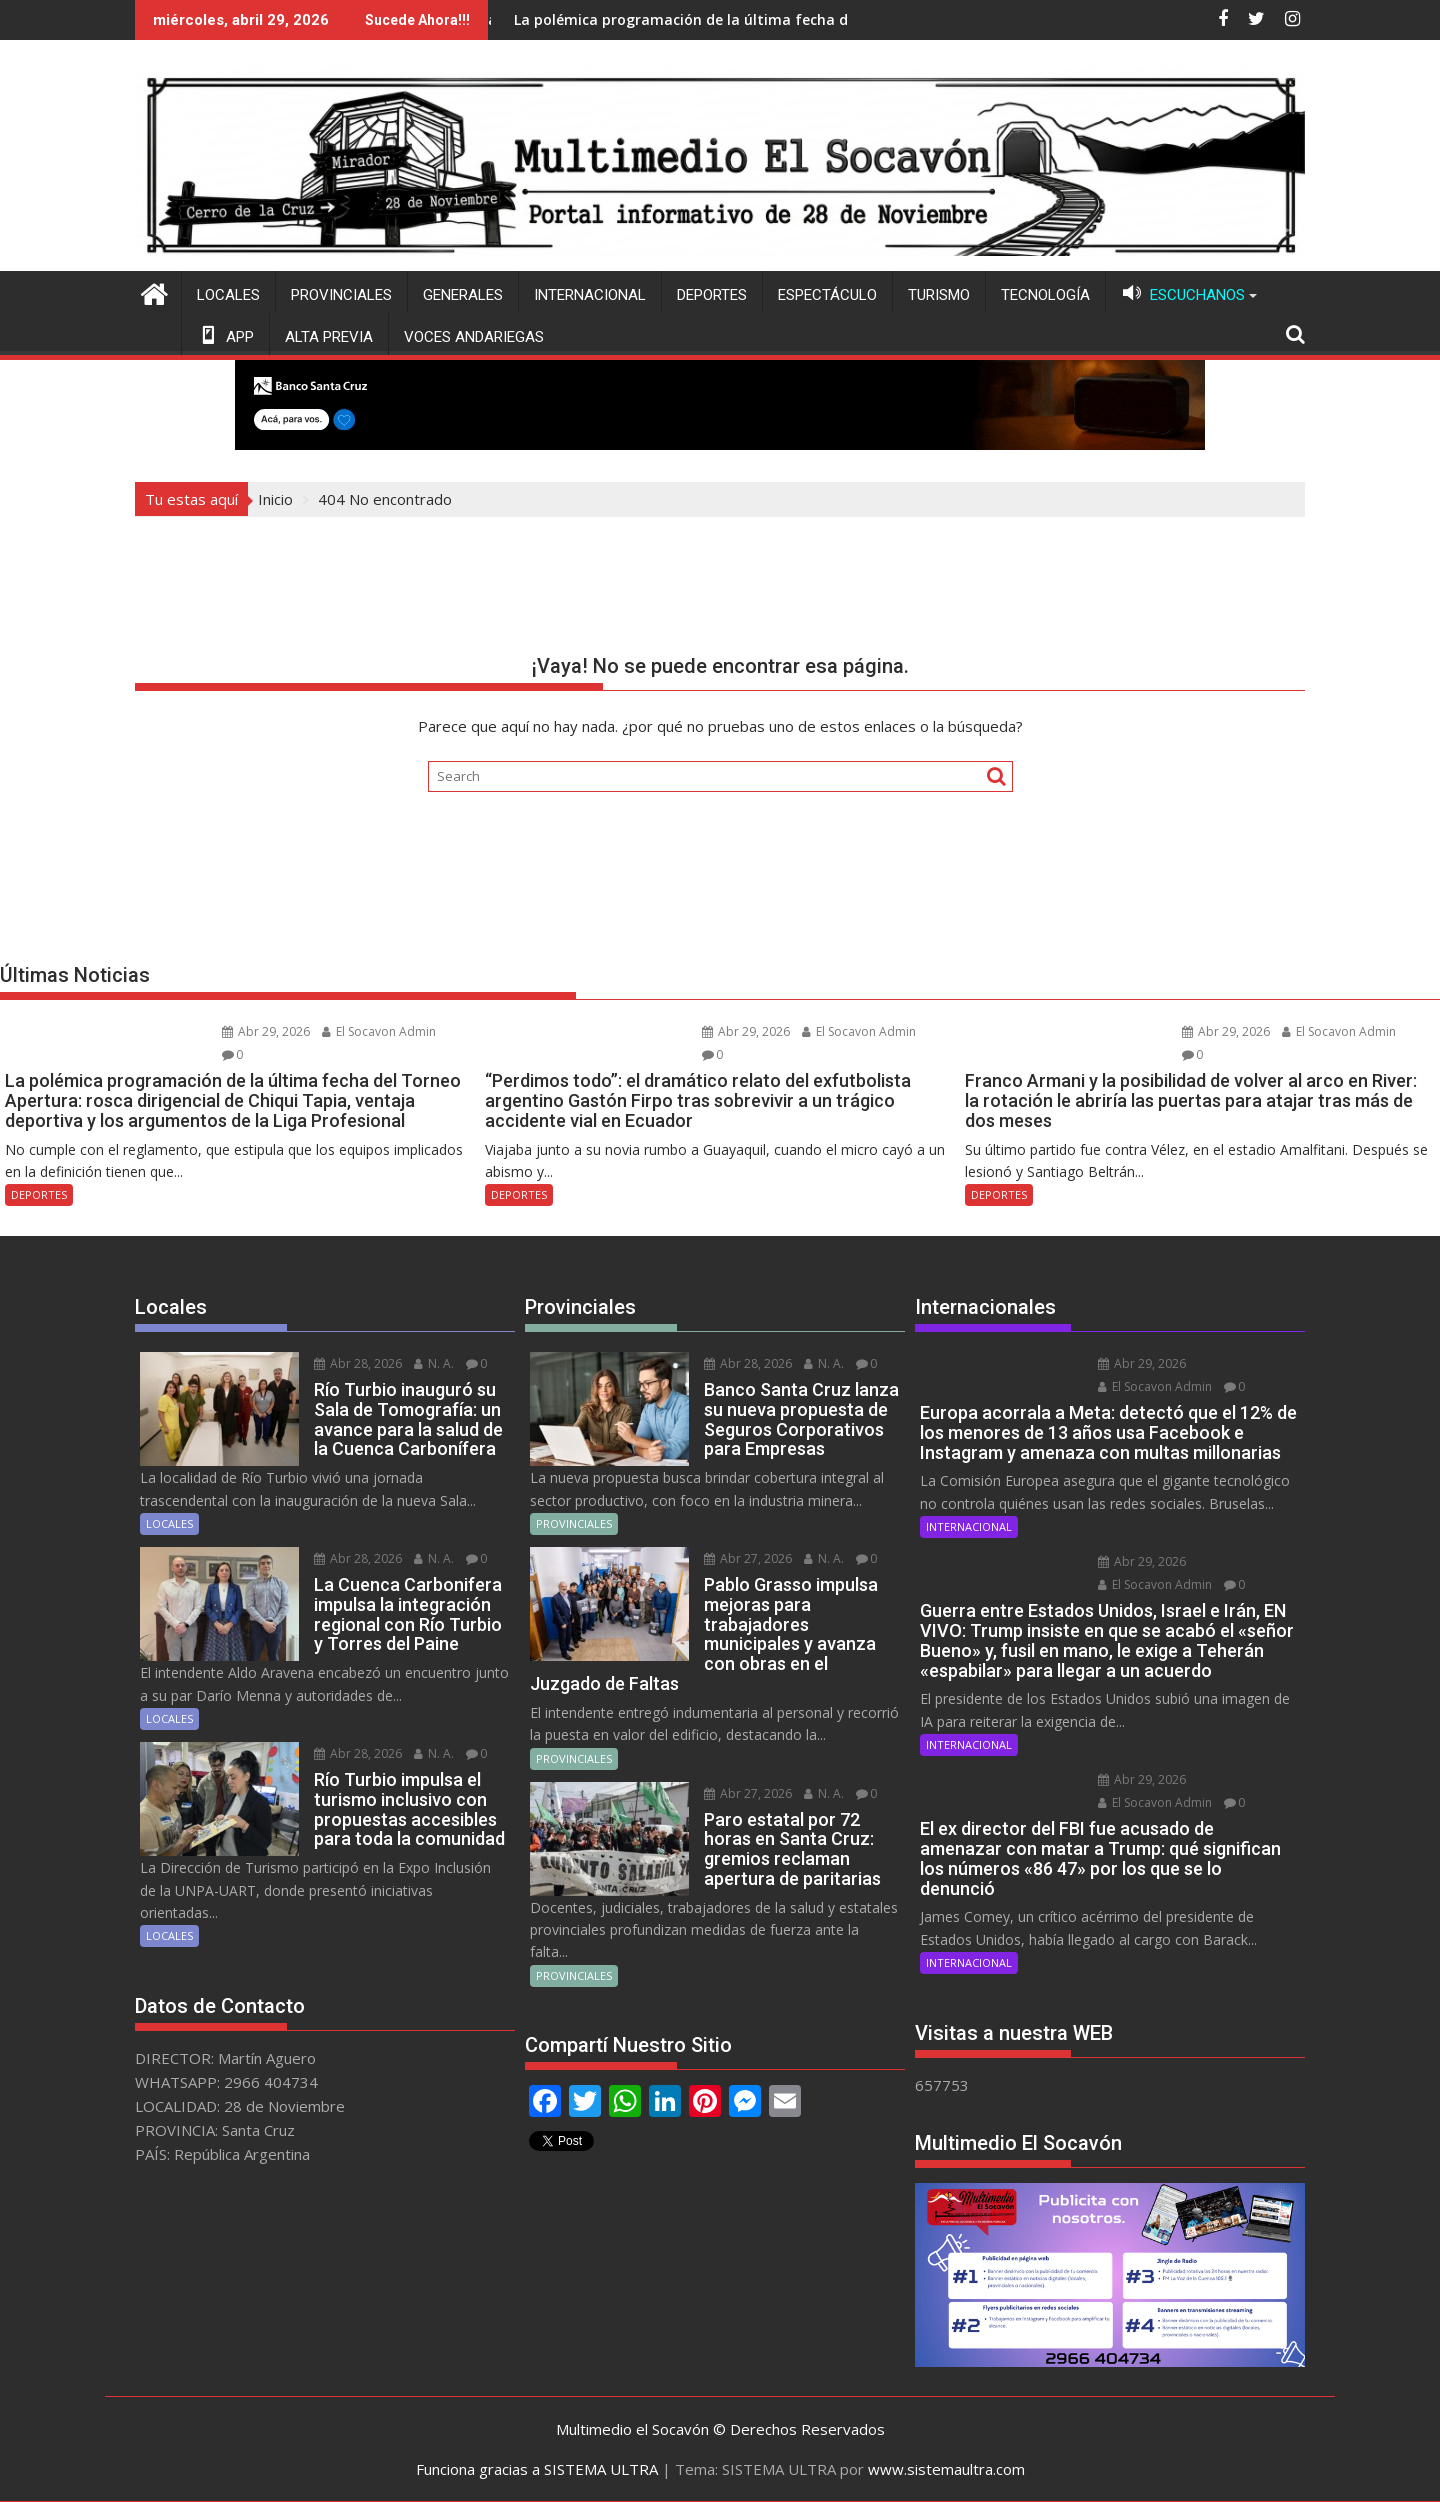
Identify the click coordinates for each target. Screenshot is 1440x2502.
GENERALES (463, 295)
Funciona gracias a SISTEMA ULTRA (537, 2469)
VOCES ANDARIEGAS (474, 337)
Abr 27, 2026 (748, 1558)
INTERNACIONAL (590, 295)
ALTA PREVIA (329, 337)
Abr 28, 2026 (358, 1363)
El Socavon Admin (379, 1031)
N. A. (434, 1363)
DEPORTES (712, 295)
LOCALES (228, 295)
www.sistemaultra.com (946, 2469)
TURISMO (939, 295)
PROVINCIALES (341, 295)
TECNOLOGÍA (1045, 295)
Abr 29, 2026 (266, 1031)
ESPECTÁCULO (827, 295)
